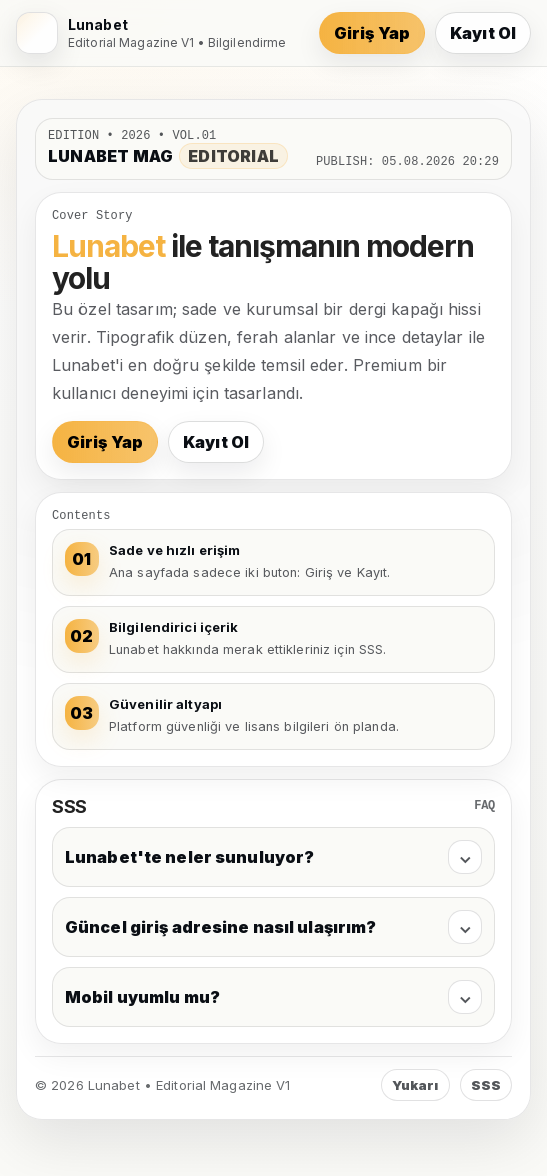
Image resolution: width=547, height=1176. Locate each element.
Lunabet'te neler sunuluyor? (273, 857)
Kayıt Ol (483, 33)
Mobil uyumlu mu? (273, 997)
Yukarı (415, 1085)
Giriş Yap (372, 33)
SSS (486, 1085)
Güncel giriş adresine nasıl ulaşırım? (273, 927)
